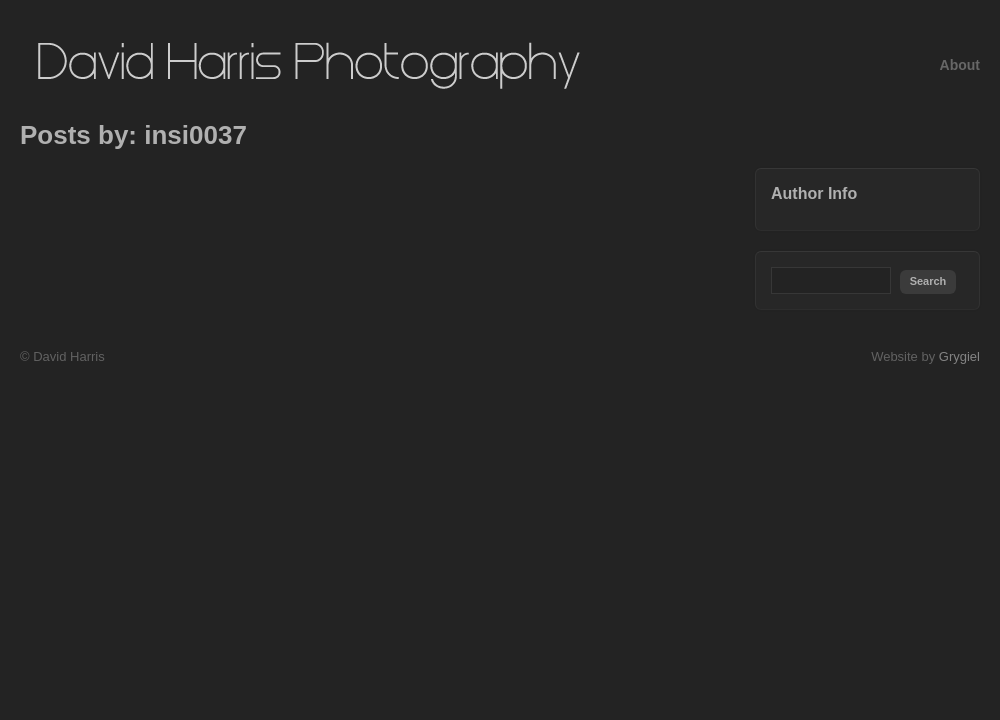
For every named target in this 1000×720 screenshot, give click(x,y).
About (960, 65)
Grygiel (959, 356)
